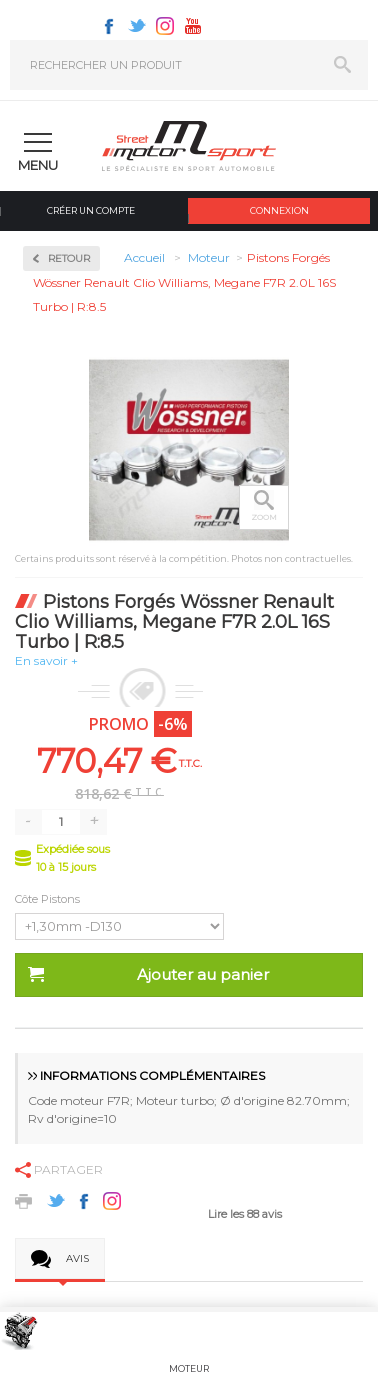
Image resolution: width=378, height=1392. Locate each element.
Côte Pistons (49, 899)
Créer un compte (91, 210)
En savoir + (46, 660)
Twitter (137, 26)
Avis (77, 1258)
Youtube (193, 26)
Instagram (165, 26)
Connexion (279, 210)
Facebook (109, 26)
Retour (69, 258)
